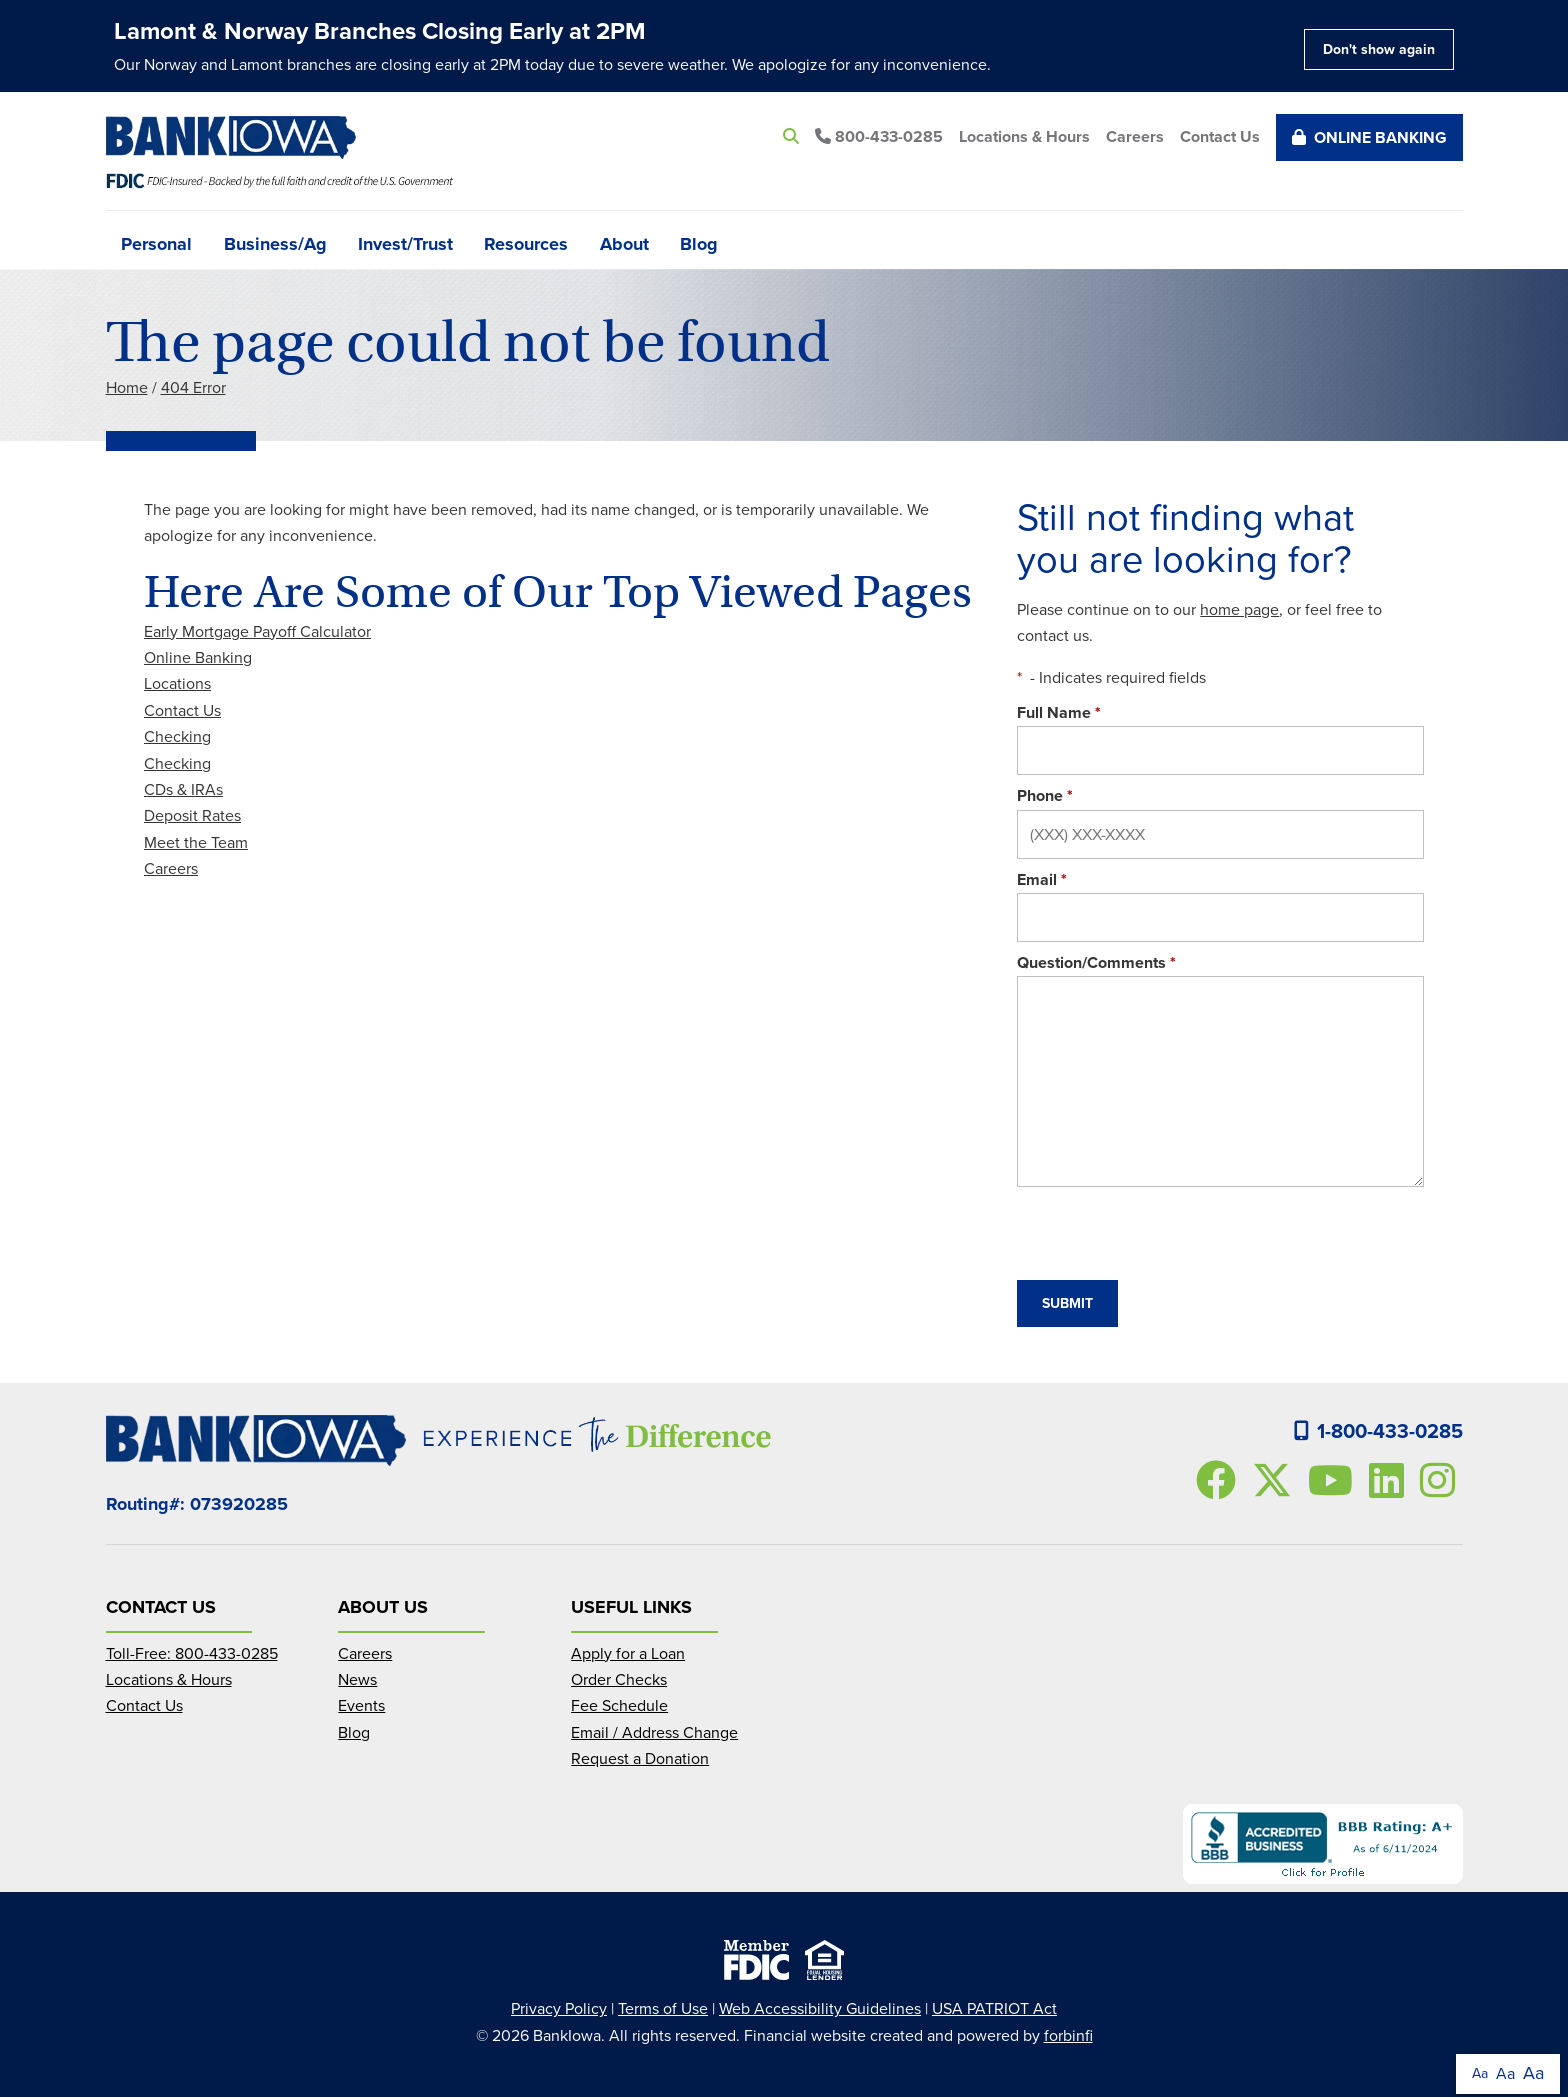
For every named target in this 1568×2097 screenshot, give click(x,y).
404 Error (193, 387)
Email (1042, 879)
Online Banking (1369, 137)
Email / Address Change (654, 1732)
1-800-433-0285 (1378, 1431)
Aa (1480, 2073)
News (357, 1679)
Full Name (1059, 712)
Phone (1045, 795)
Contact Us (1220, 136)
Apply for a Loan (628, 1653)
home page (1239, 609)
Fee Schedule (619, 1705)
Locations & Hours (1024, 136)
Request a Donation (640, 1758)
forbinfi (1068, 2035)
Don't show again (1379, 49)
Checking (177, 736)
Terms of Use (663, 2008)
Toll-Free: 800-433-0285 (192, 1653)
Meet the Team (196, 842)
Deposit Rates (192, 815)
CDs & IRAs (183, 789)
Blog (699, 242)
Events (361, 1705)
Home (127, 387)
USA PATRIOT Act (994, 2008)
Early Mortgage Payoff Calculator (257, 631)
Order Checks (619, 1679)
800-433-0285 (879, 136)
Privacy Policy (559, 2008)
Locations (177, 683)
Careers (1135, 136)
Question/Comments (1096, 962)
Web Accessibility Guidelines (820, 2008)
